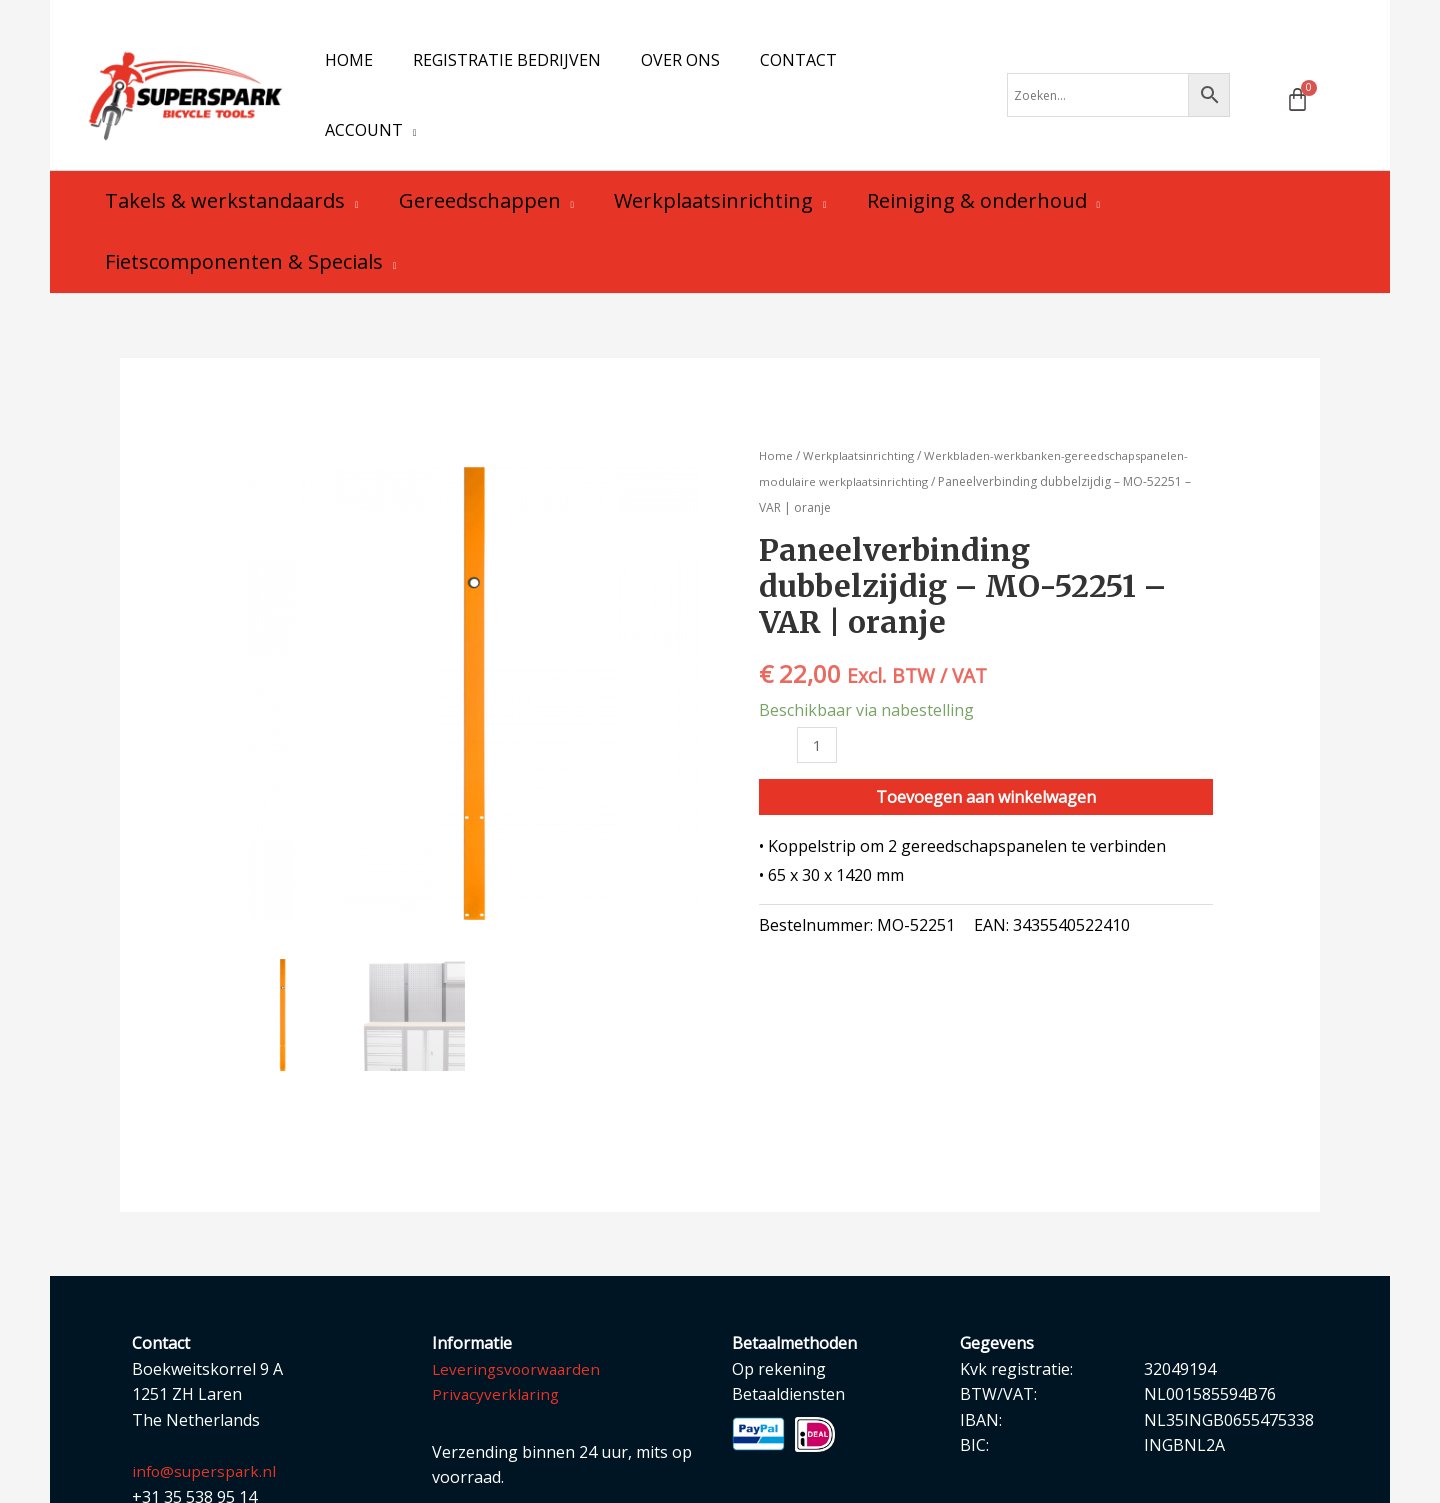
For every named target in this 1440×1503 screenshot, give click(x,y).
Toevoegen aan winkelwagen (986, 760)
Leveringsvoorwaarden (519, 1331)
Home (776, 417)
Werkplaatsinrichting (862, 417)
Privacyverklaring (497, 1356)
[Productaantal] (818, 707)
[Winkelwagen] (1297, 80)
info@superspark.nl (206, 1433)
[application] (926, 76)
